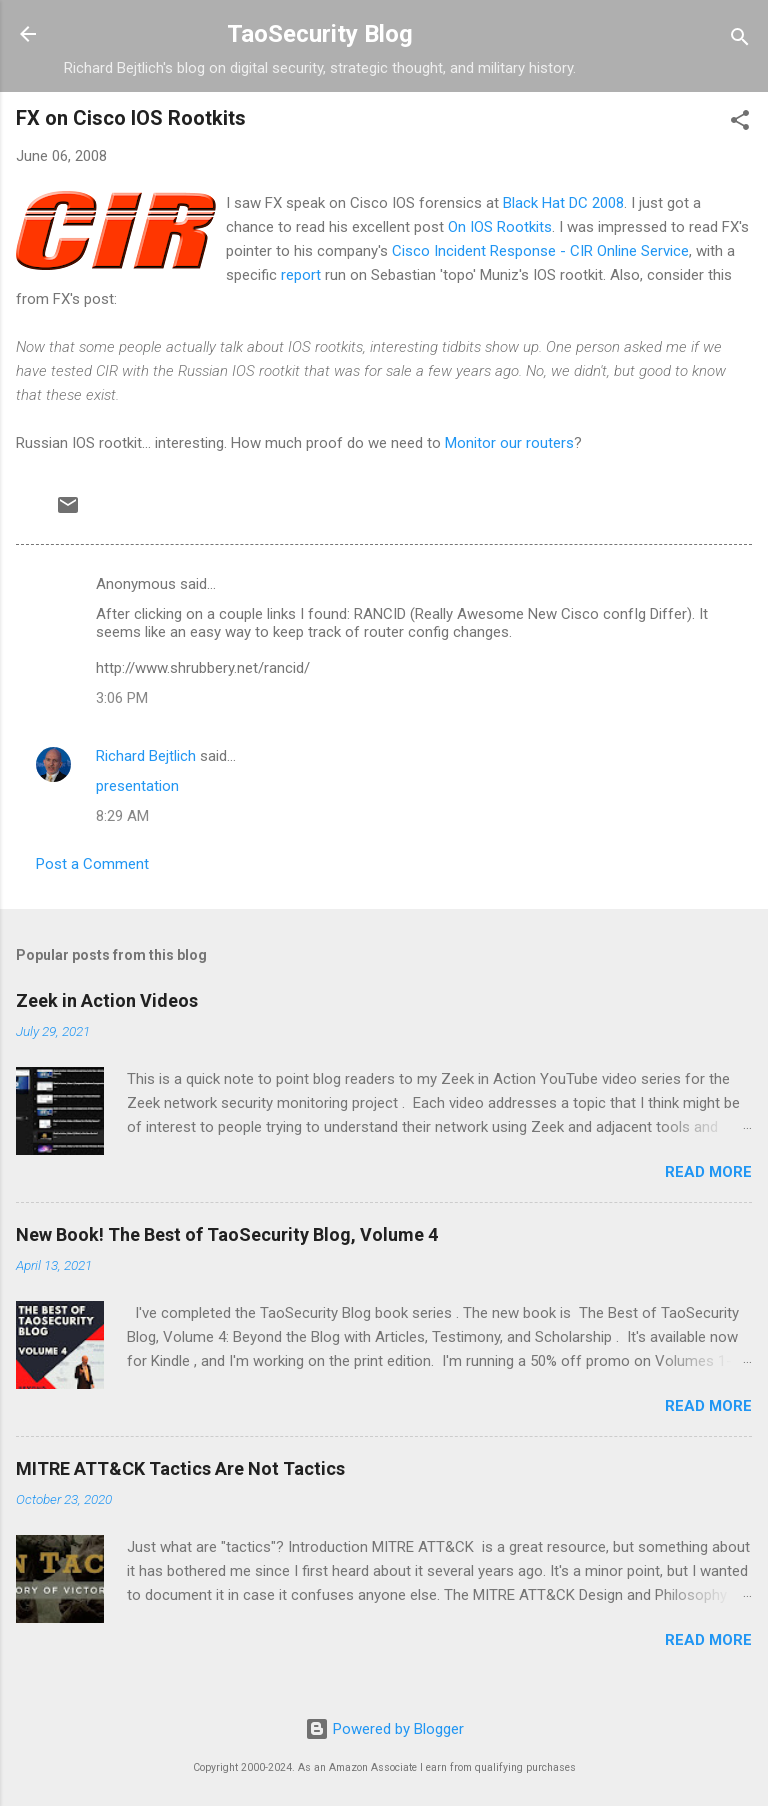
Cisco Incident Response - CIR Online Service (540, 251)
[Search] (740, 40)
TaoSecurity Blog (320, 34)
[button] (740, 123)
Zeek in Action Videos (107, 1000)
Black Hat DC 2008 (563, 203)
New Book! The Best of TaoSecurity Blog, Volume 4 (227, 1234)
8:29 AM (122, 816)
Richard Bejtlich (146, 756)
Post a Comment (92, 864)
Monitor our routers (509, 443)
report (303, 275)
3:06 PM (122, 698)
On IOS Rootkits (500, 227)
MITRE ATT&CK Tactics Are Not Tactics (180, 1468)
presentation (137, 786)
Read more (708, 1172)
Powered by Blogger (384, 1729)
